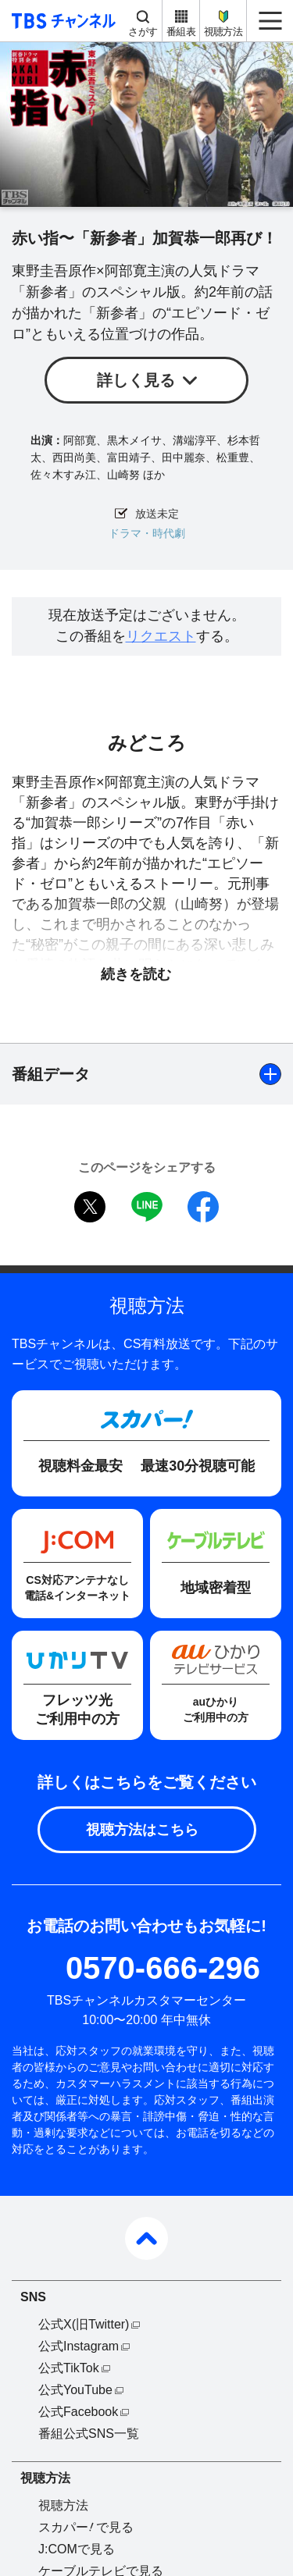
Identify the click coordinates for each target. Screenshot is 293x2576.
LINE (147, 1206)
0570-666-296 (163, 1968)
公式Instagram (78, 2346)
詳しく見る (136, 380)
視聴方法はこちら (142, 1830)
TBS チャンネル (61, 20)
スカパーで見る (86, 2527)
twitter (89, 1206)
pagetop (146, 2238)
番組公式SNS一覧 (88, 2433)
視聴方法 (223, 31)
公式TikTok (68, 2368)
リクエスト (161, 636)
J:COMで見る (76, 2549)
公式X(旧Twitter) (83, 2324)
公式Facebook (78, 2411)
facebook (203, 1206)
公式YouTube (75, 2389)
